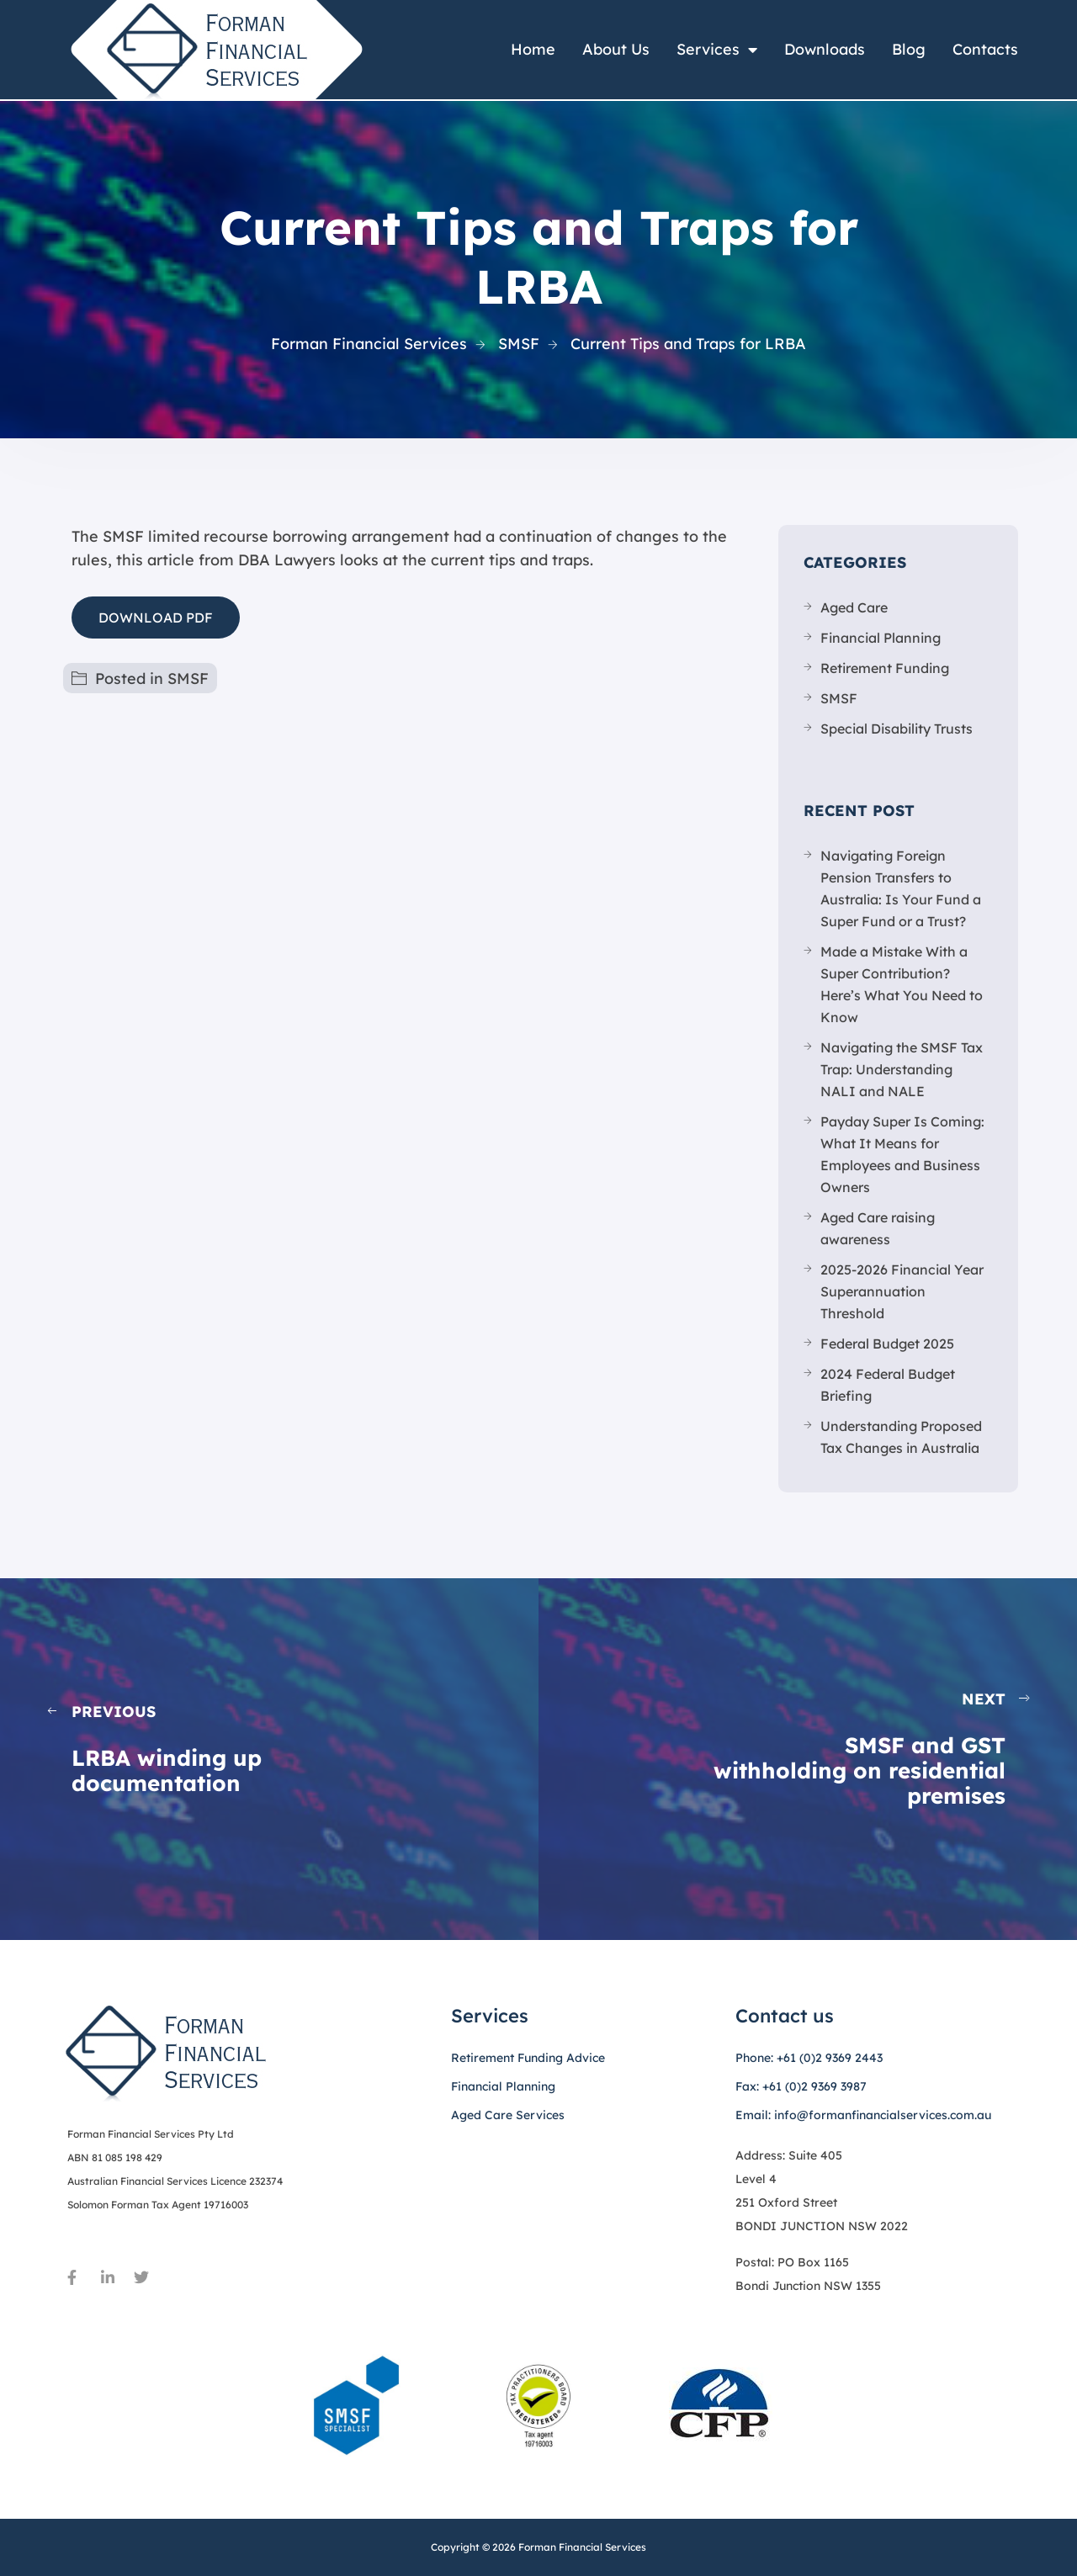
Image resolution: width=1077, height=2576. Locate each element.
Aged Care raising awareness (877, 1228)
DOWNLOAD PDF (155, 617)
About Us (616, 49)
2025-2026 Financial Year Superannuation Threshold (902, 1291)
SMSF (188, 678)
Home (533, 49)
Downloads (824, 49)
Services (716, 49)
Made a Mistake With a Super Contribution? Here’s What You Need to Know (901, 984)
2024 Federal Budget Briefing (887, 1384)
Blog (909, 49)
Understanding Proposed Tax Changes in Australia (901, 1437)
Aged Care (854, 607)
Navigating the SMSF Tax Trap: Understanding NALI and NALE (901, 1069)
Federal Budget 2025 (887, 1343)
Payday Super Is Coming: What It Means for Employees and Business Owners (902, 1154)
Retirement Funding (884, 668)
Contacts (985, 49)
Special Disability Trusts (896, 728)
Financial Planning (880, 637)
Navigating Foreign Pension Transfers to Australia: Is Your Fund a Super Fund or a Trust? (900, 888)
